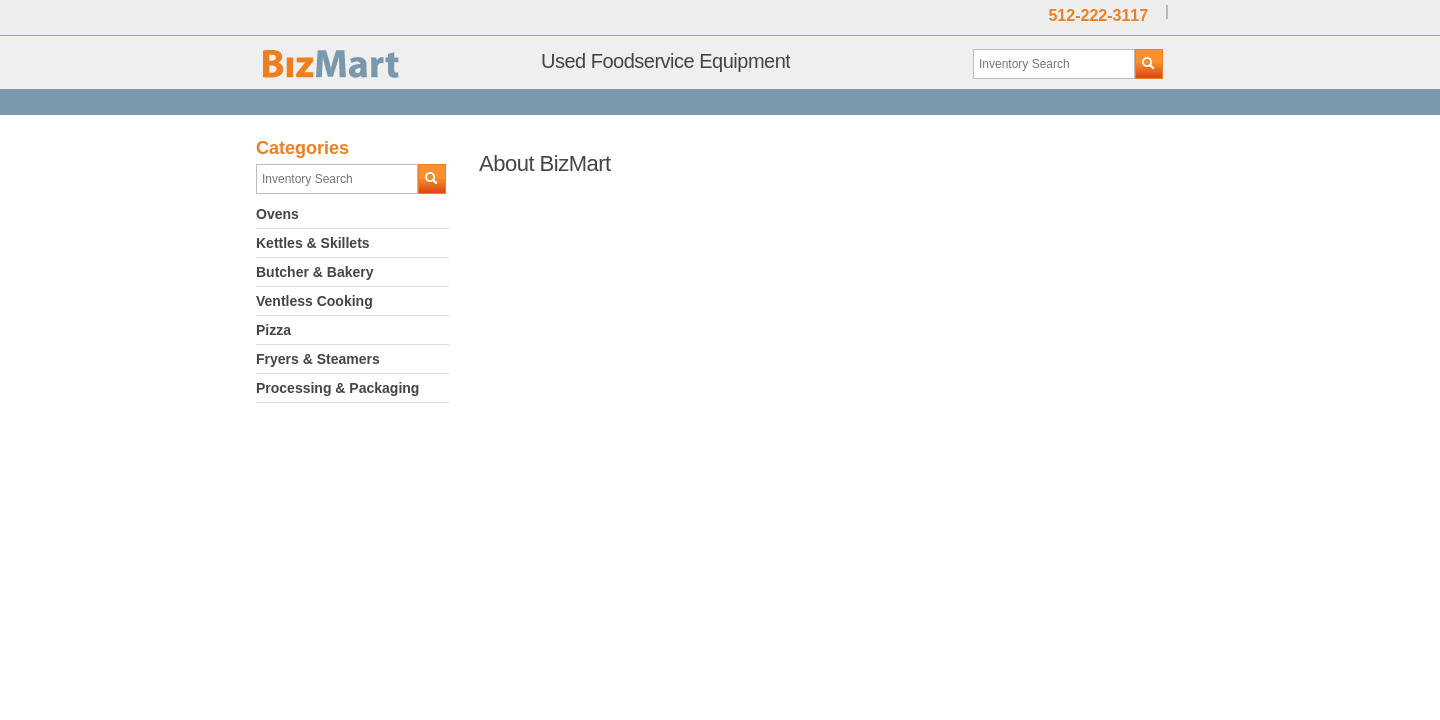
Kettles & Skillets (313, 243)
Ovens (277, 214)
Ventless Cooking (314, 301)
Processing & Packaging (337, 388)
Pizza (273, 330)
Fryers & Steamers (318, 359)
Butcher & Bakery (315, 272)
